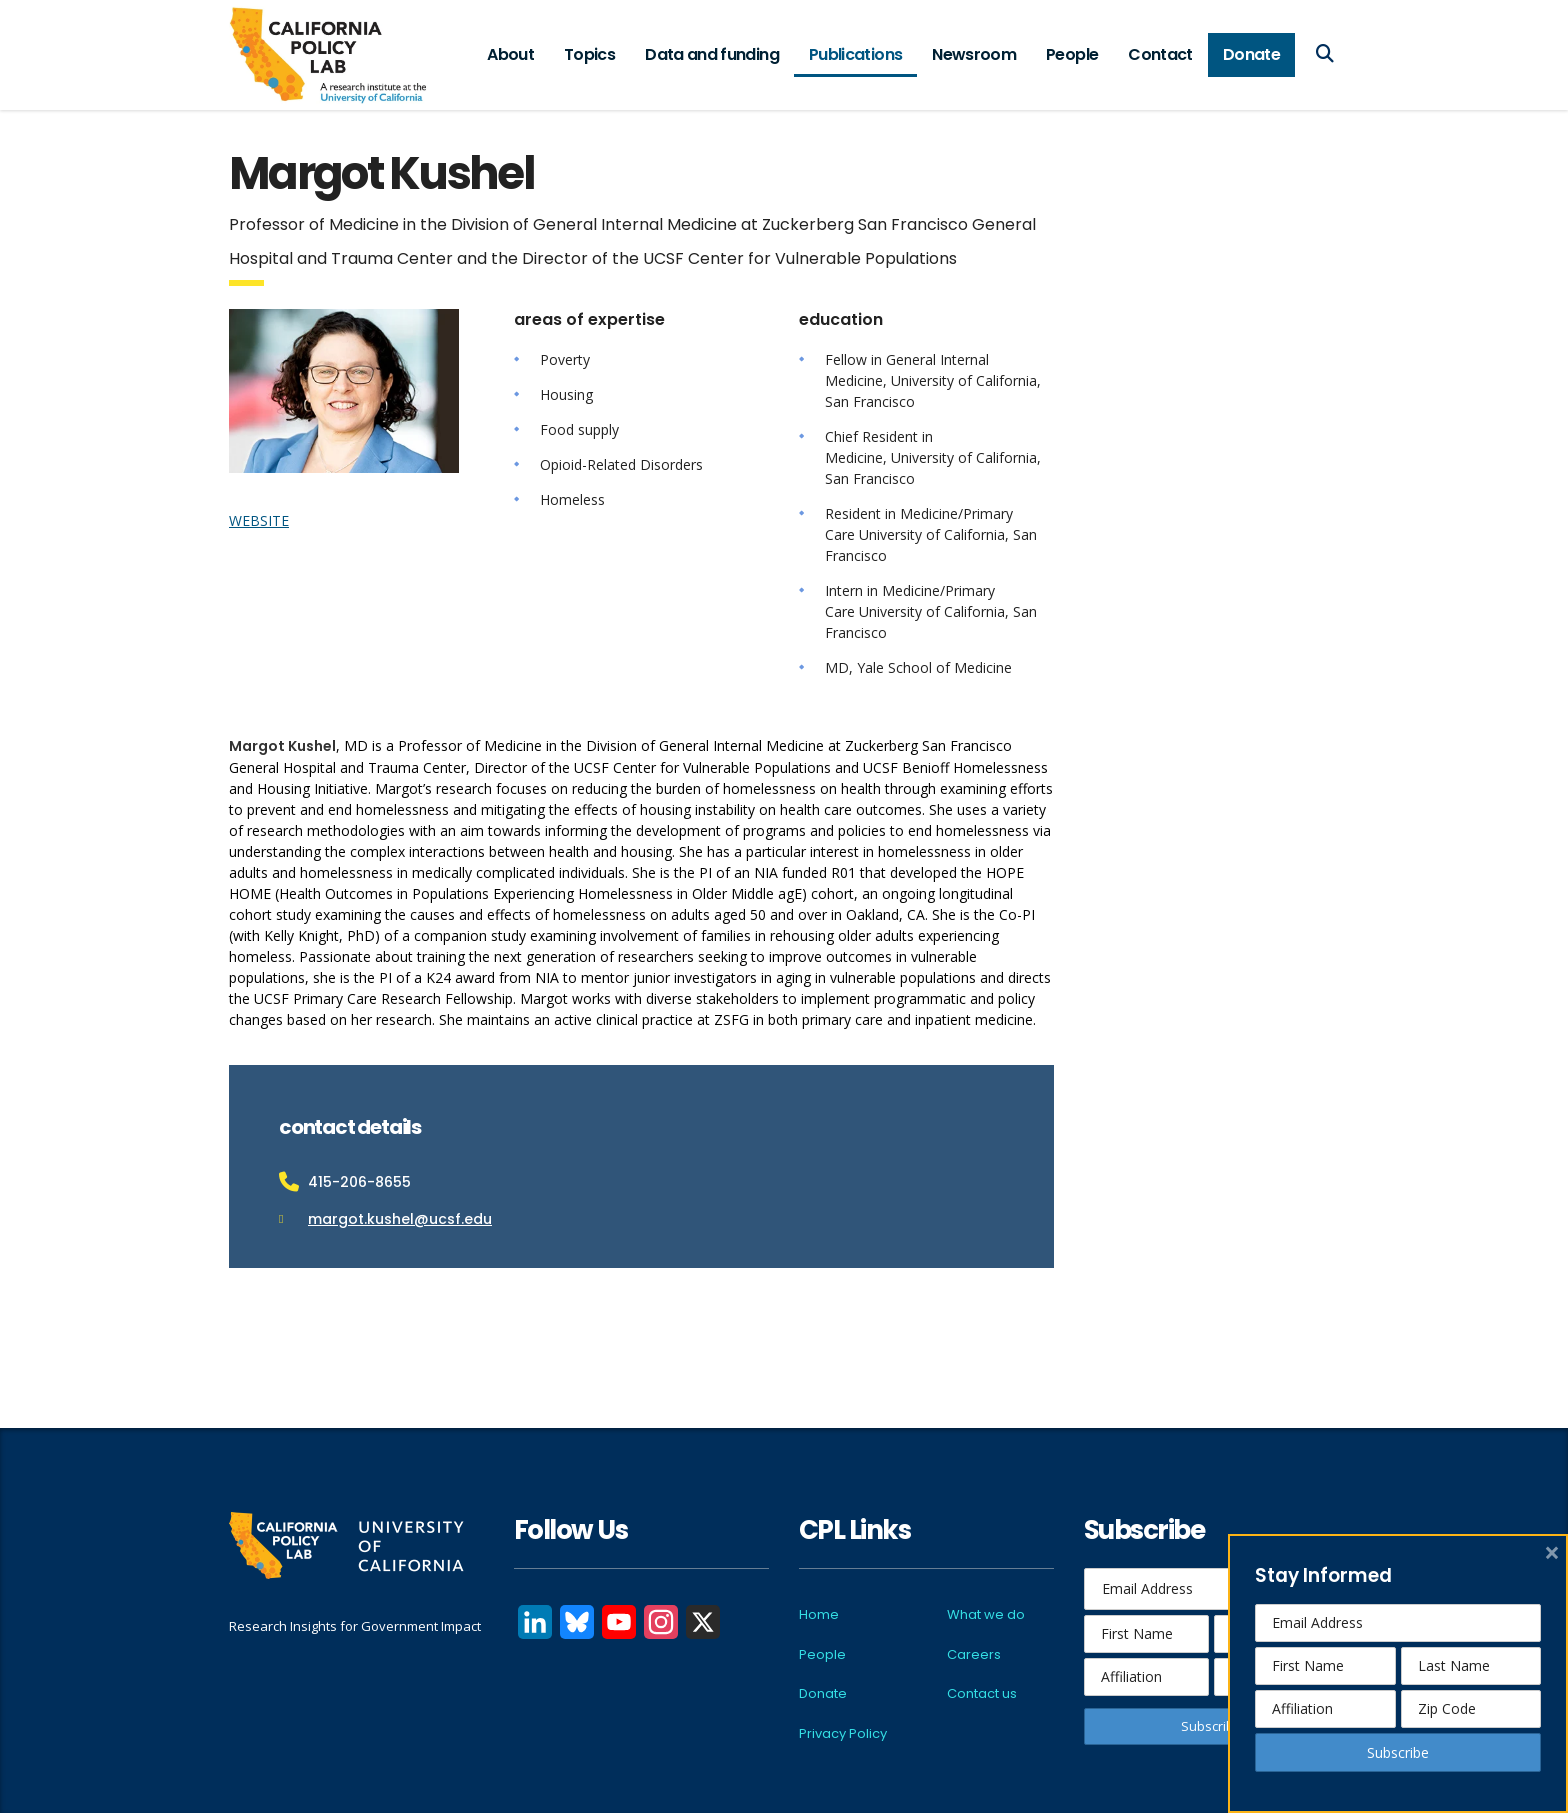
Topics (589, 54)
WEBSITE (259, 520)
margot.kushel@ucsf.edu (400, 1219)
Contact (1160, 54)
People (1072, 54)
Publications (855, 54)
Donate (1251, 54)
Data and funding (712, 54)
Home (819, 1614)
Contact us (982, 1693)
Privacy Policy (843, 1733)
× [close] (1552, 1552)
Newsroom (974, 54)
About (510, 54)
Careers (974, 1654)
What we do (986, 1614)
